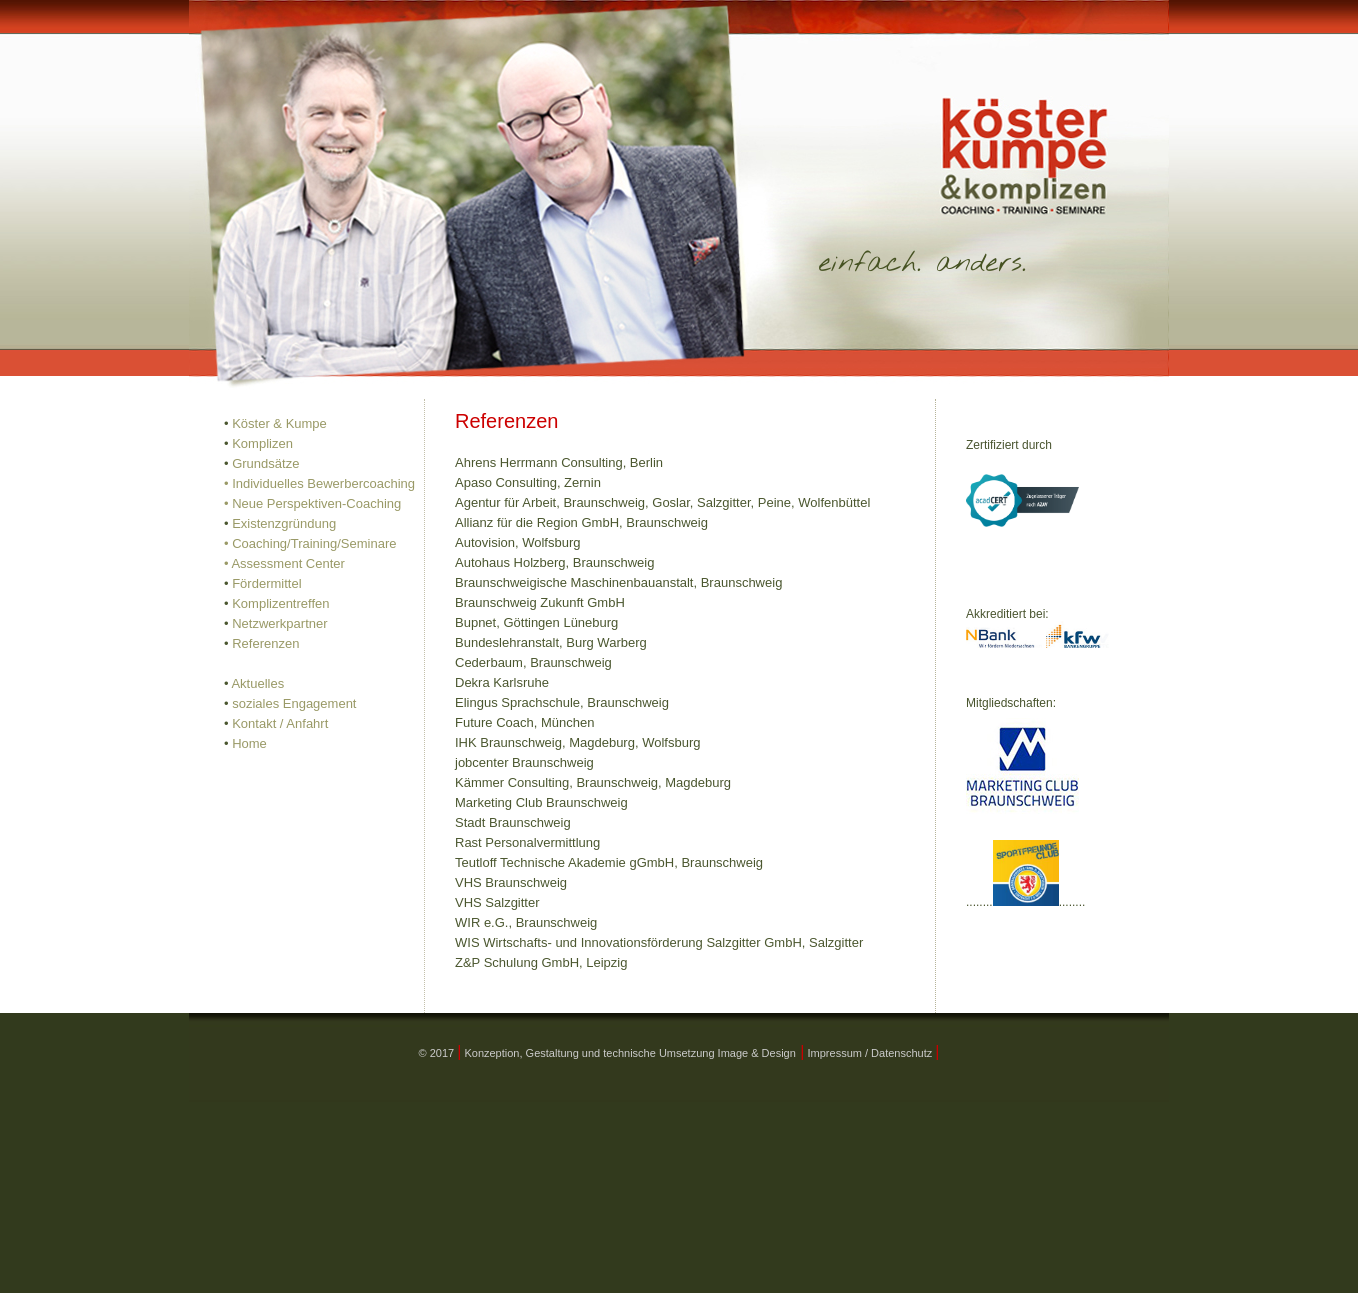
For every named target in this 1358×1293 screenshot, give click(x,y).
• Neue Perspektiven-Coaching (312, 503)
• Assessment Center (284, 563)
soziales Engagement (294, 703)
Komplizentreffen (280, 603)
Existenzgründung (284, 523)
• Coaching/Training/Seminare (310, 543)
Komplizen (262, 443)
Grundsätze (265, 463)
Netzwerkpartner (279, 623)
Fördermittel (266, 583)
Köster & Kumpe (279, 423)
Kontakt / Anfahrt (280, 723)
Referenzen (265, 643)
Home (249, 743)
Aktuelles (257, 683)
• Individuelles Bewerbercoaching (319, 483)
